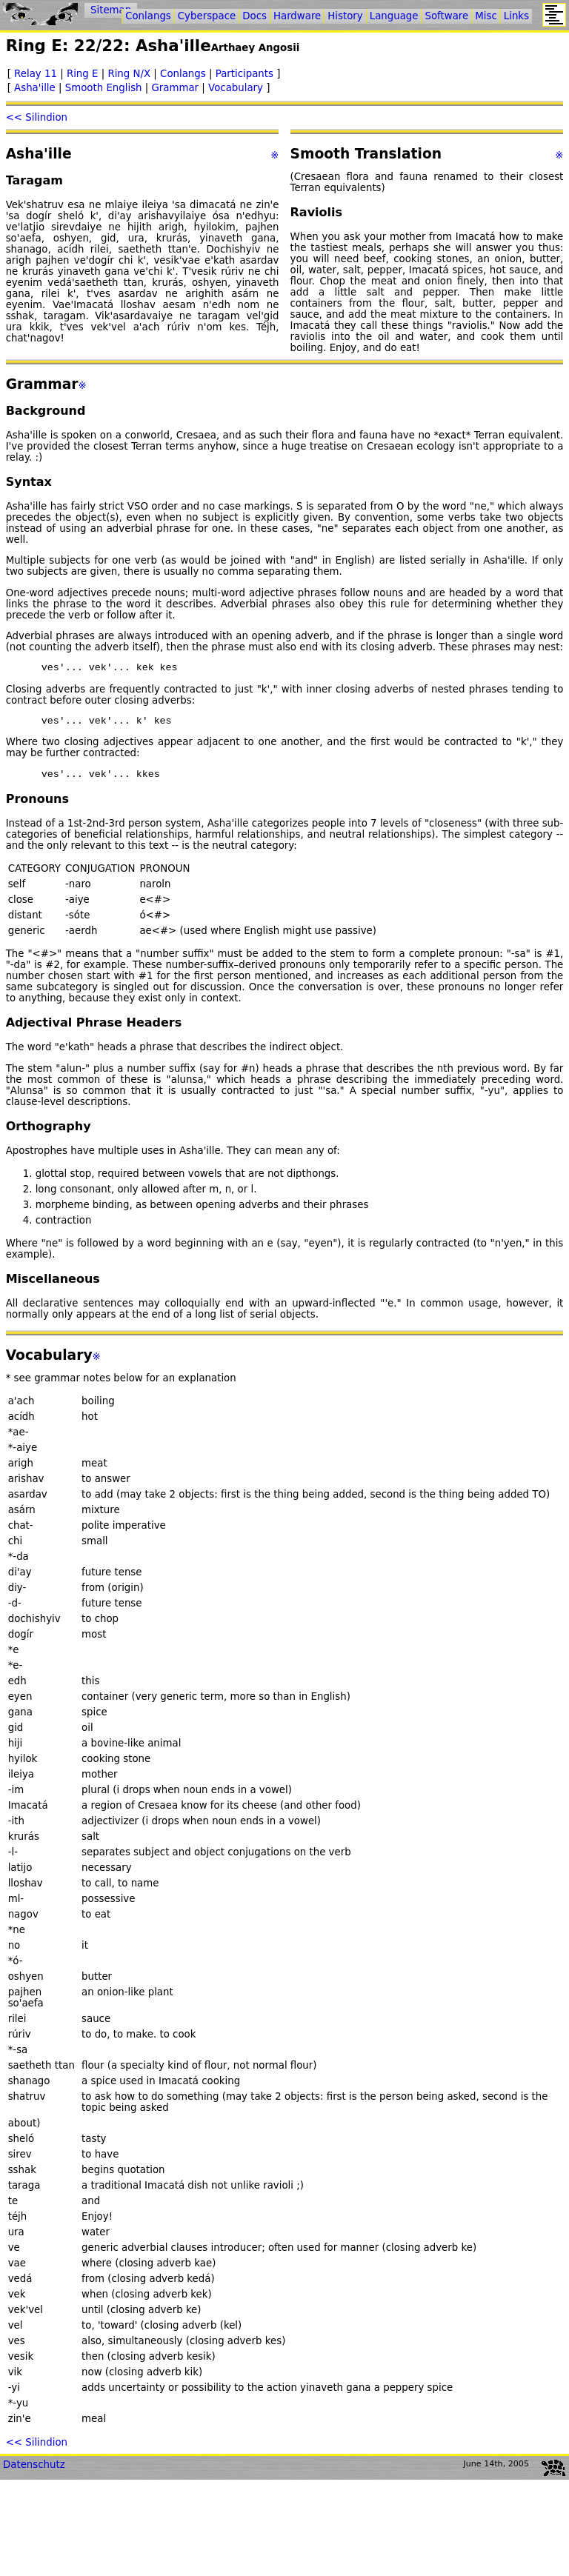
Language (394, 15)
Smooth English (103, 87)
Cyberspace (207, 15)
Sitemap (110, 10)
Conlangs (183, 73)
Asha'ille (35, 87)
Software (447, 15)
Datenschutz (34, 2471)
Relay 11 (35, 73)
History (344, 15)
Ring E (83, 73)
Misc (485, 15)
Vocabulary (235, 87)
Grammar (175, 87)
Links (516, 15)
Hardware (297, 15)
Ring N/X (128, 73)
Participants (244, 73)
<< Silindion (36, 117)
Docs (254, 15)
